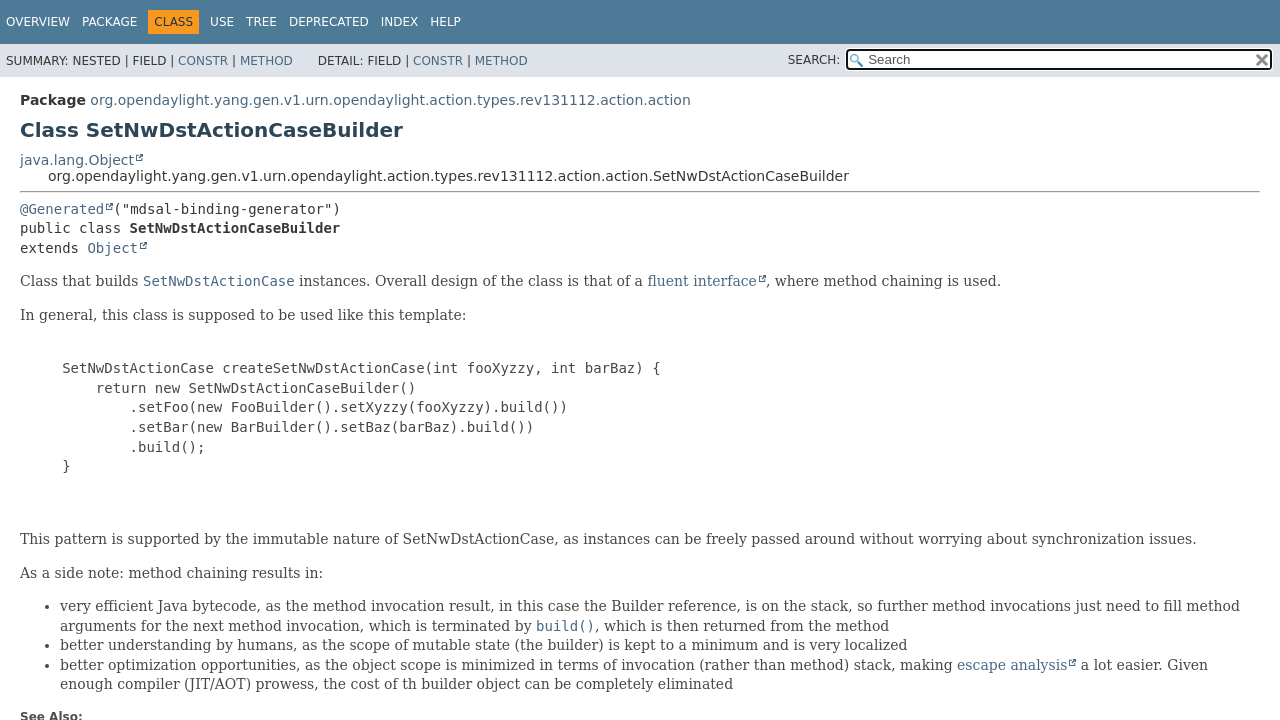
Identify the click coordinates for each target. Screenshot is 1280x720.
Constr (203, 61)
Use (222, 22)
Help (445, 22)
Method (266, 61)
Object (112, 248)
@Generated (62, 209)
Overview (38, 22)
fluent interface (701, 281)
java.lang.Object (77, 160)
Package (109, 22)
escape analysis (1012, 665)
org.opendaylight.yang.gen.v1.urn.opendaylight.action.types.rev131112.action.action (390, 100)
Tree (261, 22)
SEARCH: (814, 60)
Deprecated (329, 22)
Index (400, 22)
